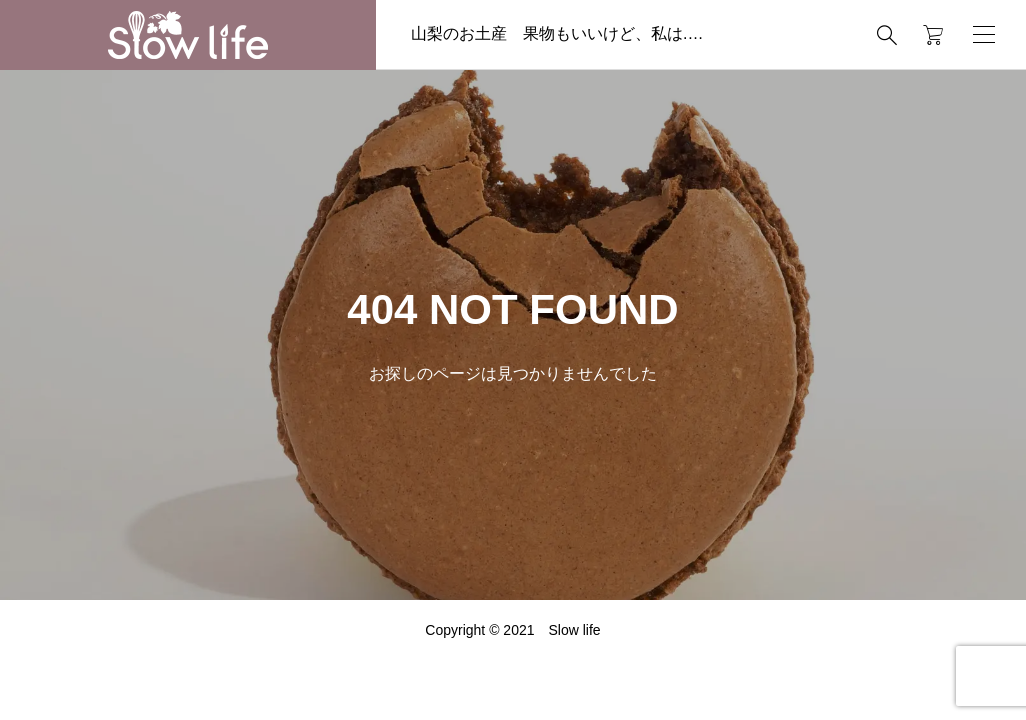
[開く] (984, 34)
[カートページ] (926, 35)
